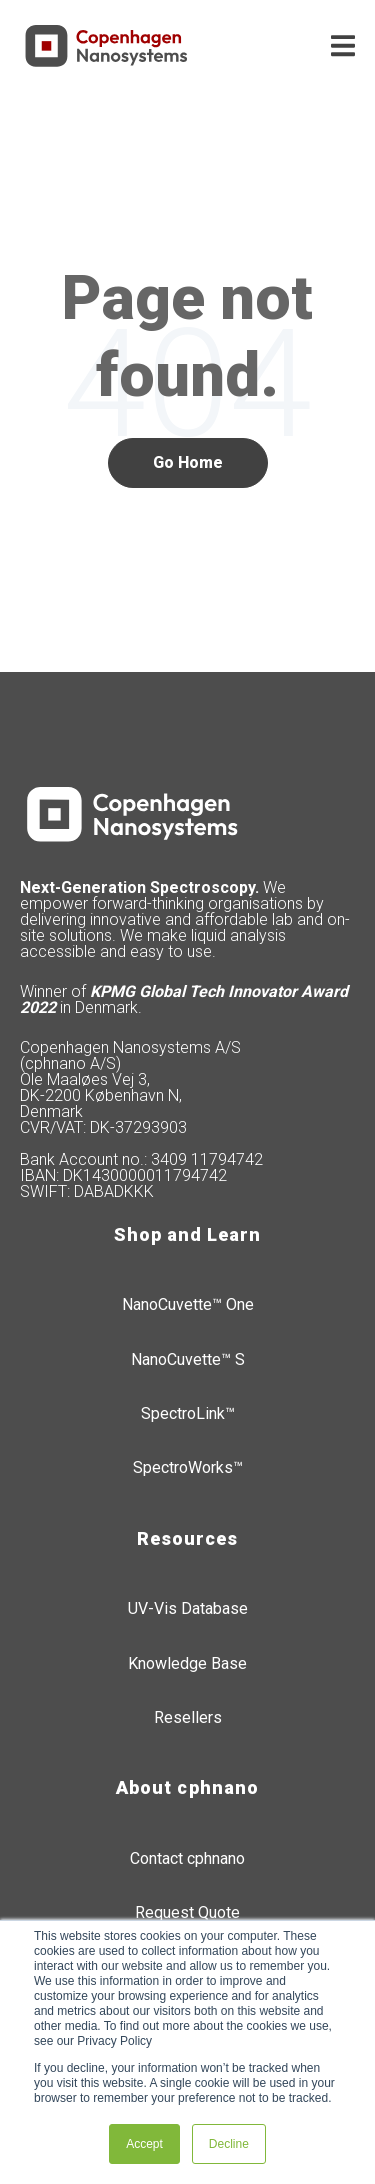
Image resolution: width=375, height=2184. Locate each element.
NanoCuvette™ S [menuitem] (188, 1359)
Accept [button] (144, 2144)
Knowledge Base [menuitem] (187, 1663)
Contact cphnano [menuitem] (187, 1858)
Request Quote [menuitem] (187, 1912)
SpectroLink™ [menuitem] (188, 1413)
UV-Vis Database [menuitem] (188, 1608)
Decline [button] (229, 2144)
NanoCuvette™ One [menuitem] (188, 1304)
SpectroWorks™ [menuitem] (188, 1467)
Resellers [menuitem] (188, 1717)
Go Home (188, 462)
